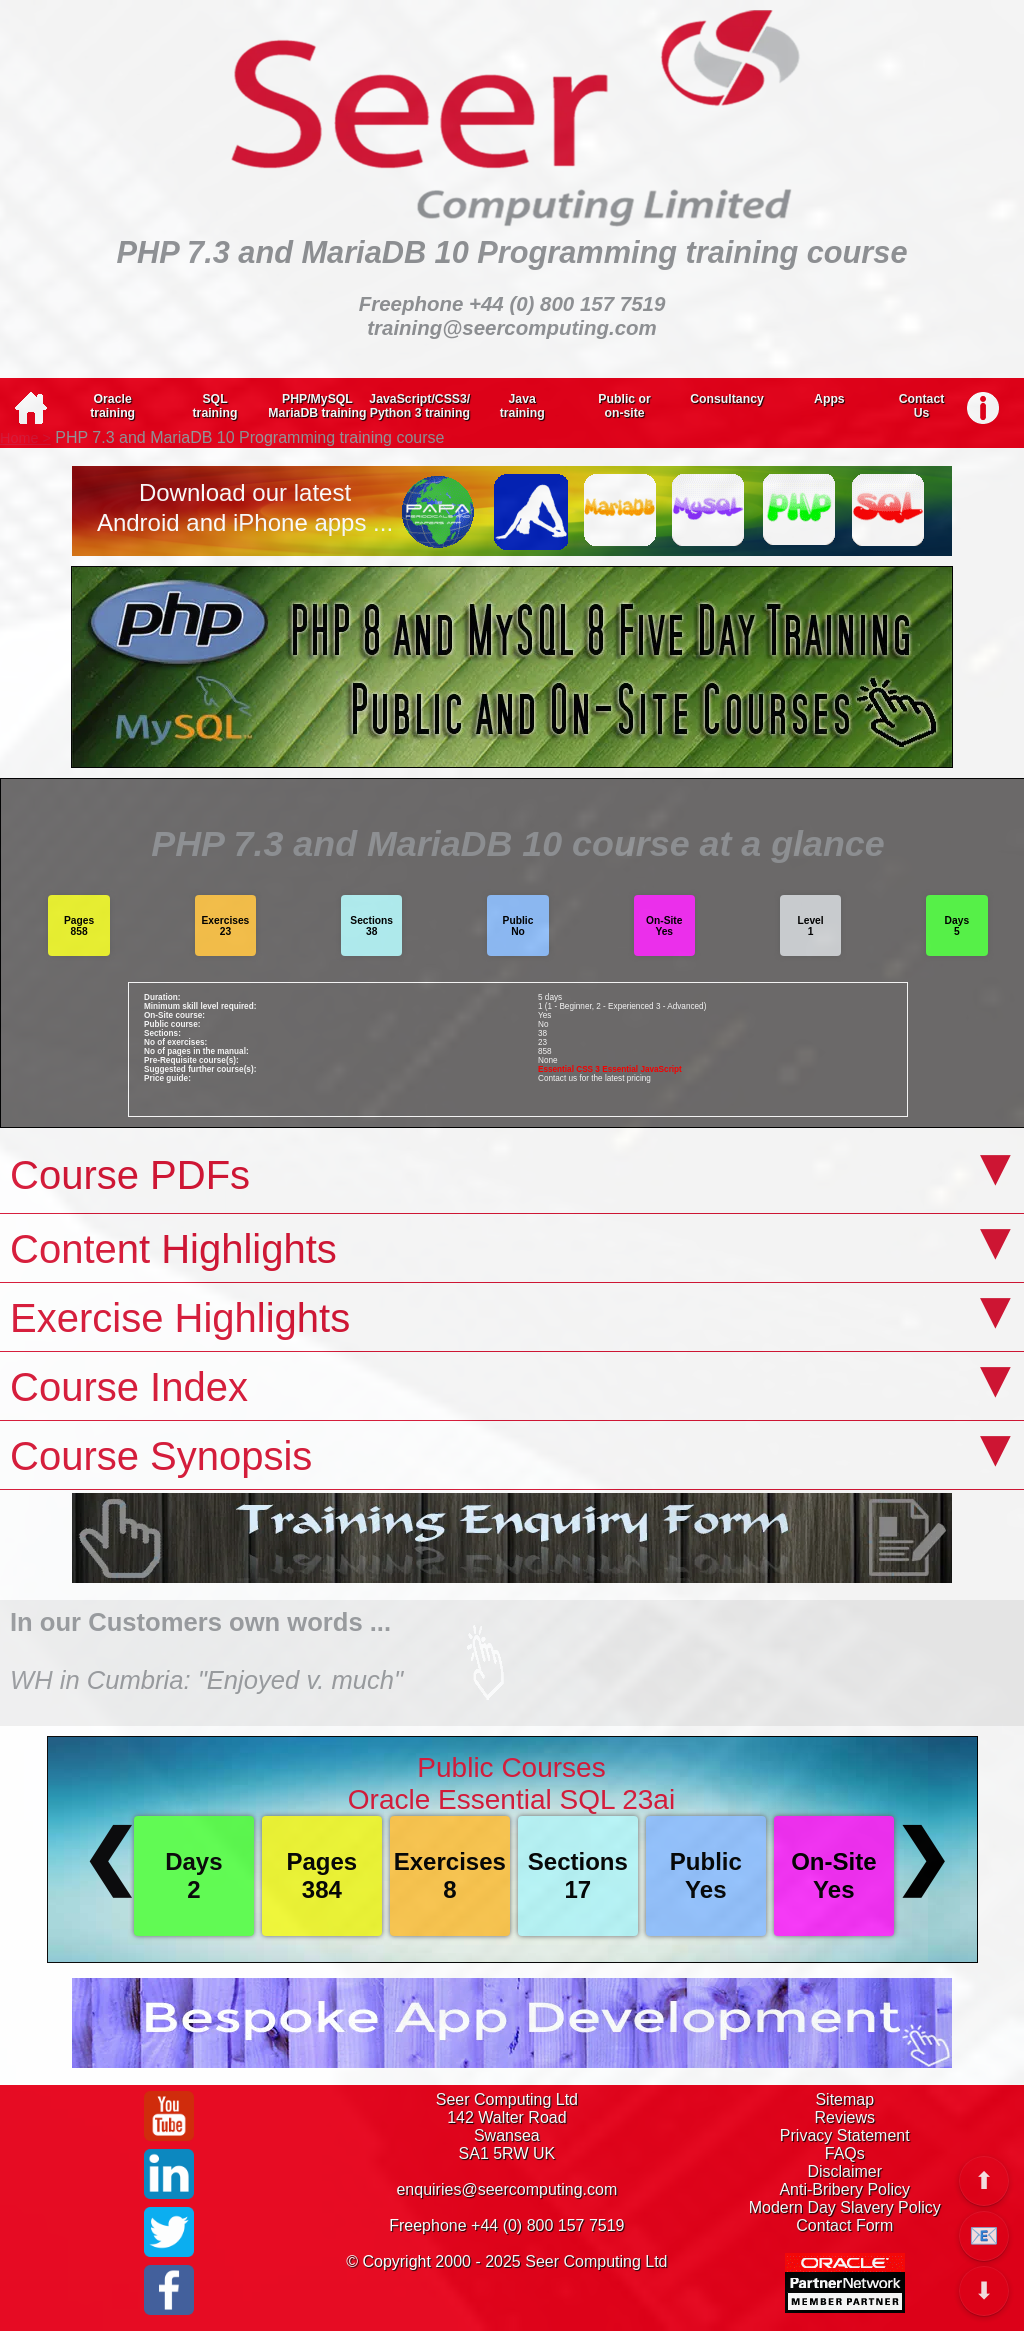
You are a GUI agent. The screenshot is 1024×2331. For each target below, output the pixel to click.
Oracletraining (112, 406)
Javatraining (522, 406)
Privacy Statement (845, 2135)
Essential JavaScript (642, 1069)
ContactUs (922, 406)
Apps (829, 399)
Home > (25, 438)
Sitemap (844, 2099)
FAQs (845, 2153)
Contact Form (844, 2225)
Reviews (845, 2117)
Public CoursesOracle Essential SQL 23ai (511, 1783)
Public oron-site (624, 406)
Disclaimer (844, 2171)
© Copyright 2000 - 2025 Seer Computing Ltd (506, 2261)
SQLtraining (215, 406)
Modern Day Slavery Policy (845, 2207)
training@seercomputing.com (512, 327)
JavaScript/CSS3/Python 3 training (419, 406)
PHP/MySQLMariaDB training (317, 406)
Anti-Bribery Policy (844, 2189)
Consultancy (727, 399)
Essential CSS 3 (569, 1069)
